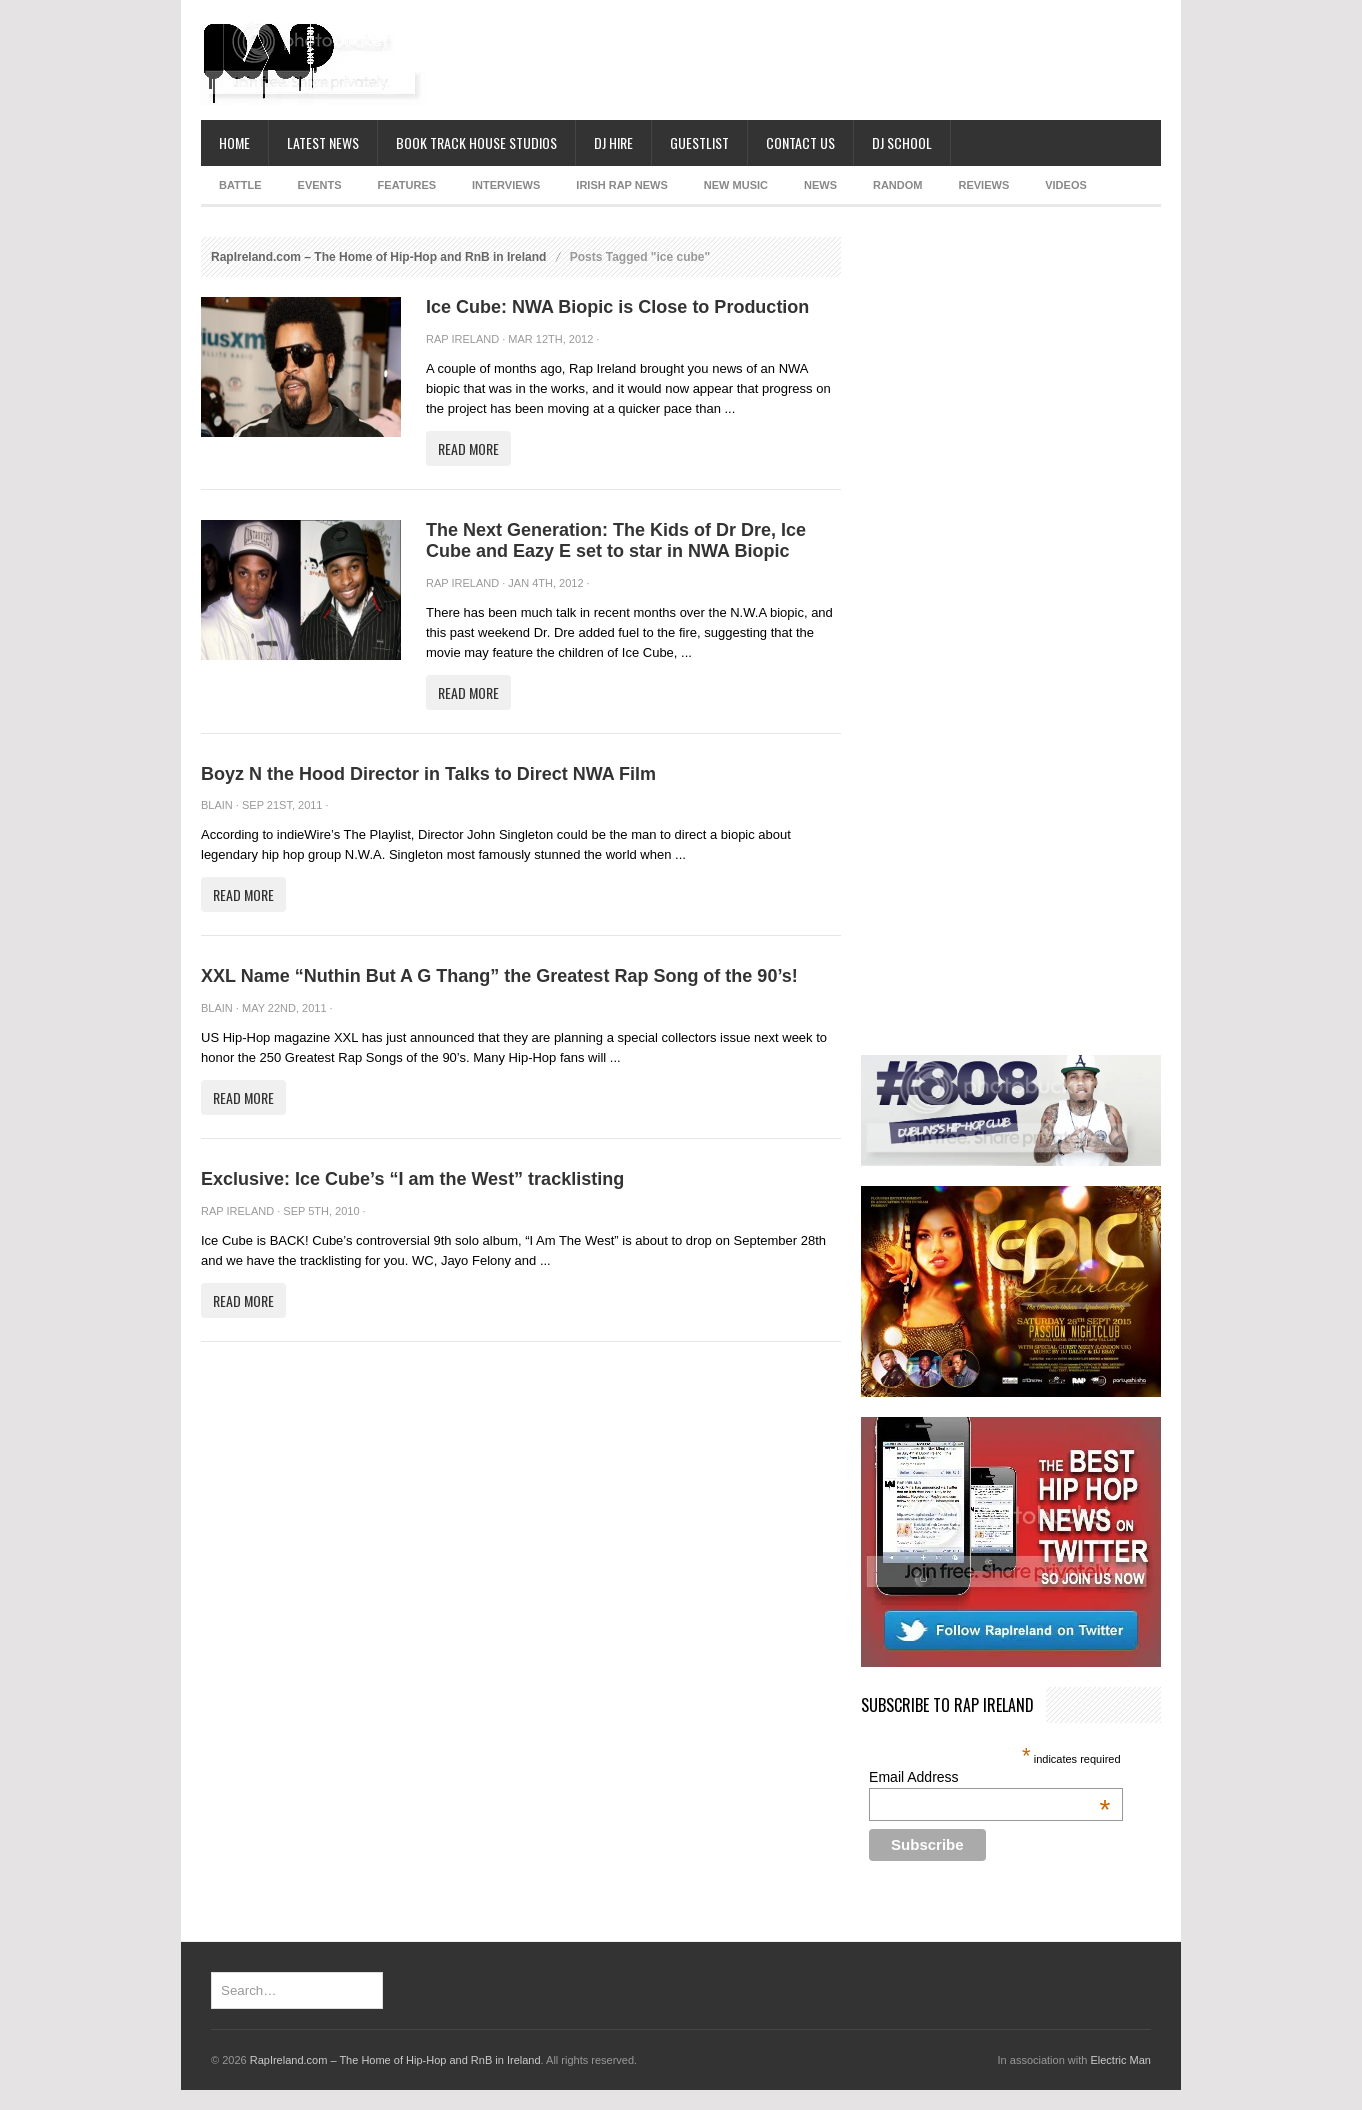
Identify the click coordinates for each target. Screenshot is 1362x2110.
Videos (1066, 185)
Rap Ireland (462, 339)
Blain (217, 805)
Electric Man (1120, 2060)
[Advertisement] (797, 60)
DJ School (902, 142)
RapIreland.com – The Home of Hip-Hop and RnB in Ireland (378, 257)
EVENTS (320, 185)
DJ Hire (613, 142)
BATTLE (240, 185)
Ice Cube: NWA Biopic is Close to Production (617, 307)
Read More (468, 448)
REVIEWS (983, 185)
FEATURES (407, 185)
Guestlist (699, 142)
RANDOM (898, 185)
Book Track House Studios (476, 142)
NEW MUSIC (736, 185)
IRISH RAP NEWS (621, 185)
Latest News (323, 142)
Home (234, 142)
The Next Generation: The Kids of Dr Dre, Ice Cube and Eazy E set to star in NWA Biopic (616, 541)
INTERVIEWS (506, 185)
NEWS (820, 185)
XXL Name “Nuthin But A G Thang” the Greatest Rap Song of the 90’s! (499, 976)
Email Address (989, 1777)
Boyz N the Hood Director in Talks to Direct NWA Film (428, 774)
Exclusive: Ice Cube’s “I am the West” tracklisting (412, 1179)
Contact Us (800, 142)
